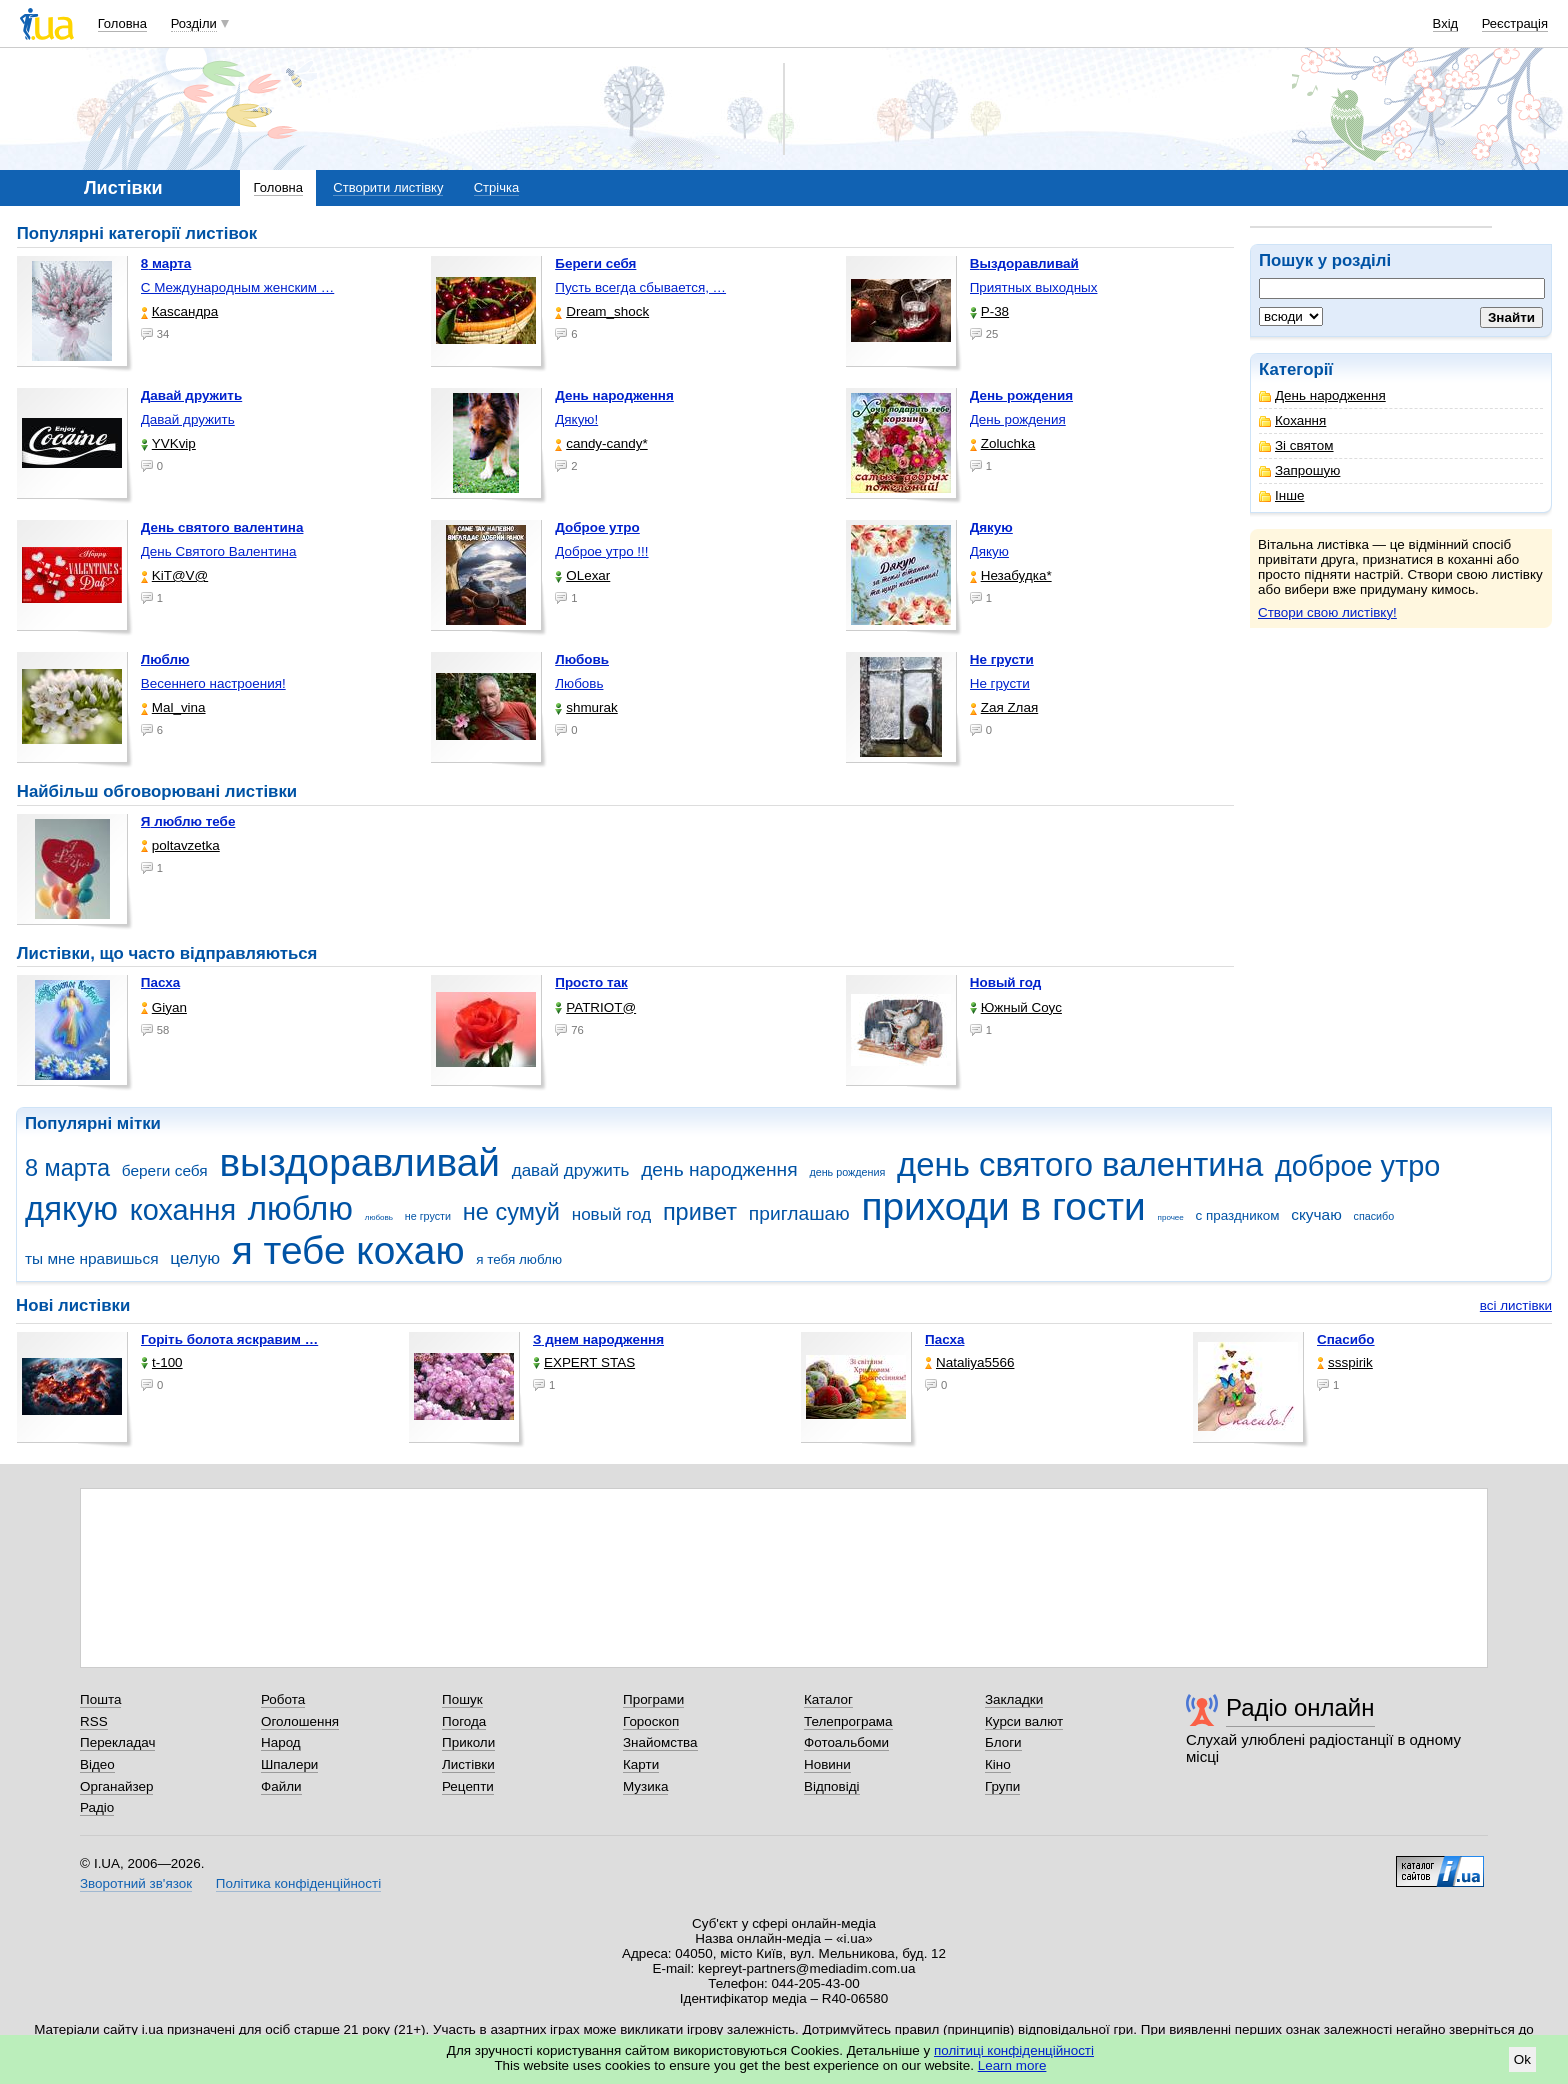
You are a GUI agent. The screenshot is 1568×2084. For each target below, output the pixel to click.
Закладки (1014, 1699)
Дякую (989, 551)
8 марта (67, 1168)
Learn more (1012, 2065)
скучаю (1316, 1214)
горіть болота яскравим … (229, 1339)
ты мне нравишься (92, 1258)
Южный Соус (1016, 1007)
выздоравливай (359, 1162)
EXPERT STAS (584, 1362)
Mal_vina (173, 707)
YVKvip (168, 443)
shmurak (586, 707)
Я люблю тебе (188, 821)
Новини (827, 1764)
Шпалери (289, 1764)
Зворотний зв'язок (136, 1883)
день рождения (847, 1172)
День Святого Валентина (219, 551)
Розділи (194, 23)
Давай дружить (188, 419)
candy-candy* (601, 443)
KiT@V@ (174, 575)
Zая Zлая (1004, 707)
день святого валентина (1080, 1164)
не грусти (428, 1216)
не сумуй (511, 1212)
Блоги (1003, 1742)
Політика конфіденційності (298, 1883)
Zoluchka (1003, 443)
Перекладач (117, 1742)
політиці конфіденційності (1014, 2050)
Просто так (591, 982)
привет (700, 1212)
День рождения (1018, 419)
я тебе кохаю (348, 1250)
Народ (281, 1742)
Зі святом (1296, 445)
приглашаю (799, 1213)
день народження (719, 1169)
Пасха (160, 982)
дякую (71, 1208)
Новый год (1006, 982)
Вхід (1446, 23)
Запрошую (1299, 470)
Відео (97, 1764)
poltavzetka (180, 845)
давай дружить (571, 1170)
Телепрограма (848, 1721)
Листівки (468, 1764)
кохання (183, 1210)
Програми (653, 1699)
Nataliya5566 (969, 1362)
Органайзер (116, 1786)
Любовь (579, 683)
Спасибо (1346, 1339)
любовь (379, 1217)
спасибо (1374, 1216)
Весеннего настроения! (213, 683)
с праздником (1238, 1215)
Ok (1522, 2059)
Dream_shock (602, 311)
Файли (281, 1786)
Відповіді (832, 1786)
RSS (94, 1721)
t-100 (162, 1362)
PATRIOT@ (595, 1007)
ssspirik (1345, 1362)
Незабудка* (1011, 575)
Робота (283, 1699)
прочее (1171, 1217)
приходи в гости (1003, 1206)
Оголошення (300, 1721)
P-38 (989, 311)
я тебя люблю (519, 1259)
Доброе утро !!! (601, 551)
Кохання (1292, 420)
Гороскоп (651, 1721)
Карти (641, 1764)
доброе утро (1357, 1166)
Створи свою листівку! (1327, 612)
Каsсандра (179, 311)
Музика (645, 1786)
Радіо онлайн (1300, 1707)
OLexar (582, 575)
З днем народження (598, 1339)
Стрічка (496, 187)
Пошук (462, 1699)
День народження (1322, 395)
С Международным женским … (238, 287)
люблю (300, 1208)
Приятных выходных (1034, 287)
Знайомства (660, 1742)
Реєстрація (1515, 23)
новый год (611, 1214)
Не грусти (1000, 683)
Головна (122, 23)
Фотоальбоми (846, 1742)
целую (195, 1258)
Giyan (164, 1007)
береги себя (165, 1170)
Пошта (100, 1699)
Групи (1002, 1786)
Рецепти (468, 1786)
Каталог (828, 1699)
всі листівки (1516, 1305)
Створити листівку (388, 187)
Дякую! (576, 419)
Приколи (468, 1742)
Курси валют (1024, 1721)
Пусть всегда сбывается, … (640, 287)
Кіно (998, 1764)
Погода (464, 1721)
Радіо (97, 1807)
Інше (1281, 495)
